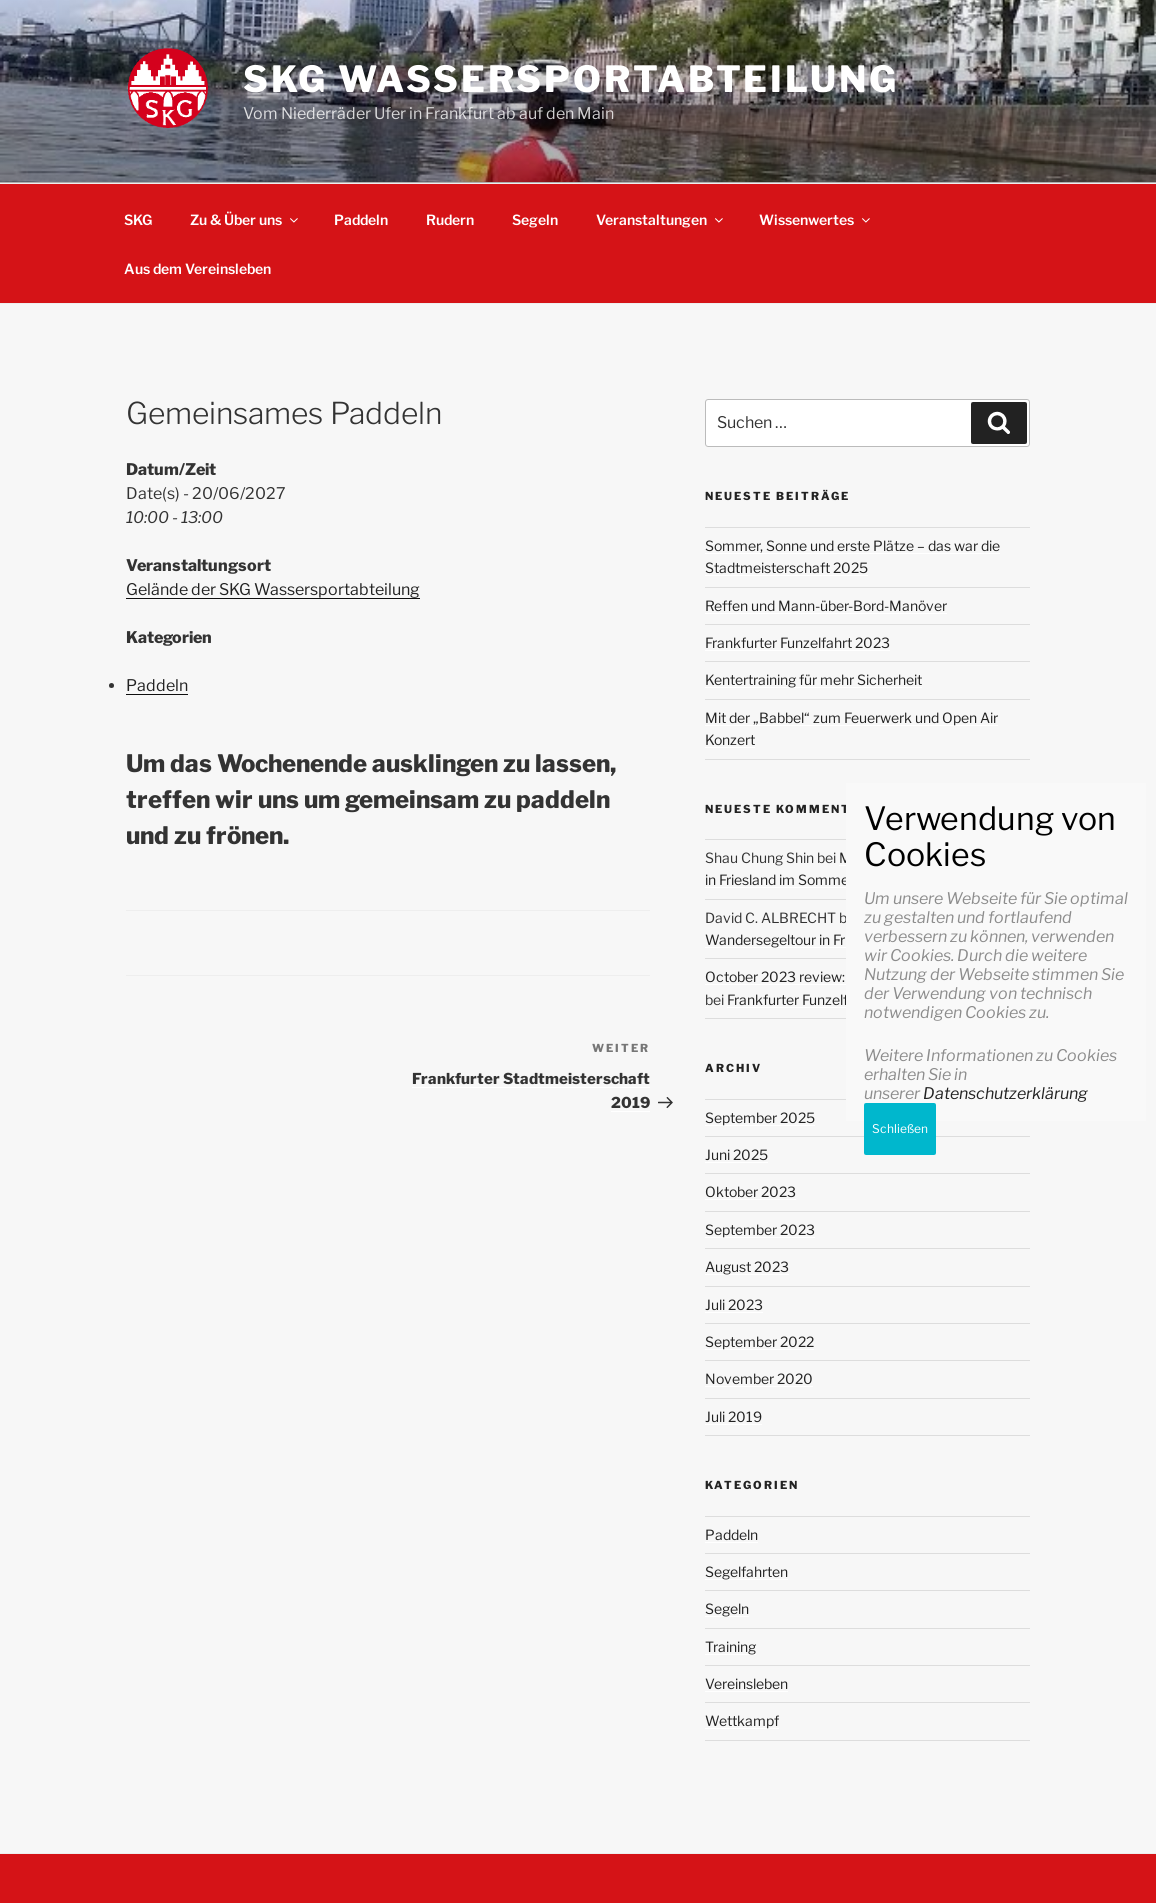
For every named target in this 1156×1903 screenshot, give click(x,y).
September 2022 (759, 1341)
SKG (138, 219)
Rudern (450, 219)
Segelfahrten (746, 1571)
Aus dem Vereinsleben (197, 268)
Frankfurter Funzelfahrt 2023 (797, 642)
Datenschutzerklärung (1005, 1751)
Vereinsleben (746, 1683)
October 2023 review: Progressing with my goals (860, 976)
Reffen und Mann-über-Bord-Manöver (826, 605)
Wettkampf (742, 1720)
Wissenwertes (816, 219)
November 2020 (759, 1378)
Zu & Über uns (245, 219)
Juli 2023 (734, 1304)
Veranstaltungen (661, 219)
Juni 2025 (736, 1154)
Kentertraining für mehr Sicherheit (813, 679)
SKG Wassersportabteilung (571, 79)
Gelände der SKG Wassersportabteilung (273, 589)
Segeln (535, 219)
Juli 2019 (733, 1416)
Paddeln (361, 219)
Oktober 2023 (750, 1191)
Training (730, 1646)
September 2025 (760, 1117)
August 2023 (747, 1266)
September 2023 (760, 1229)
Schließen (900, 1786)
